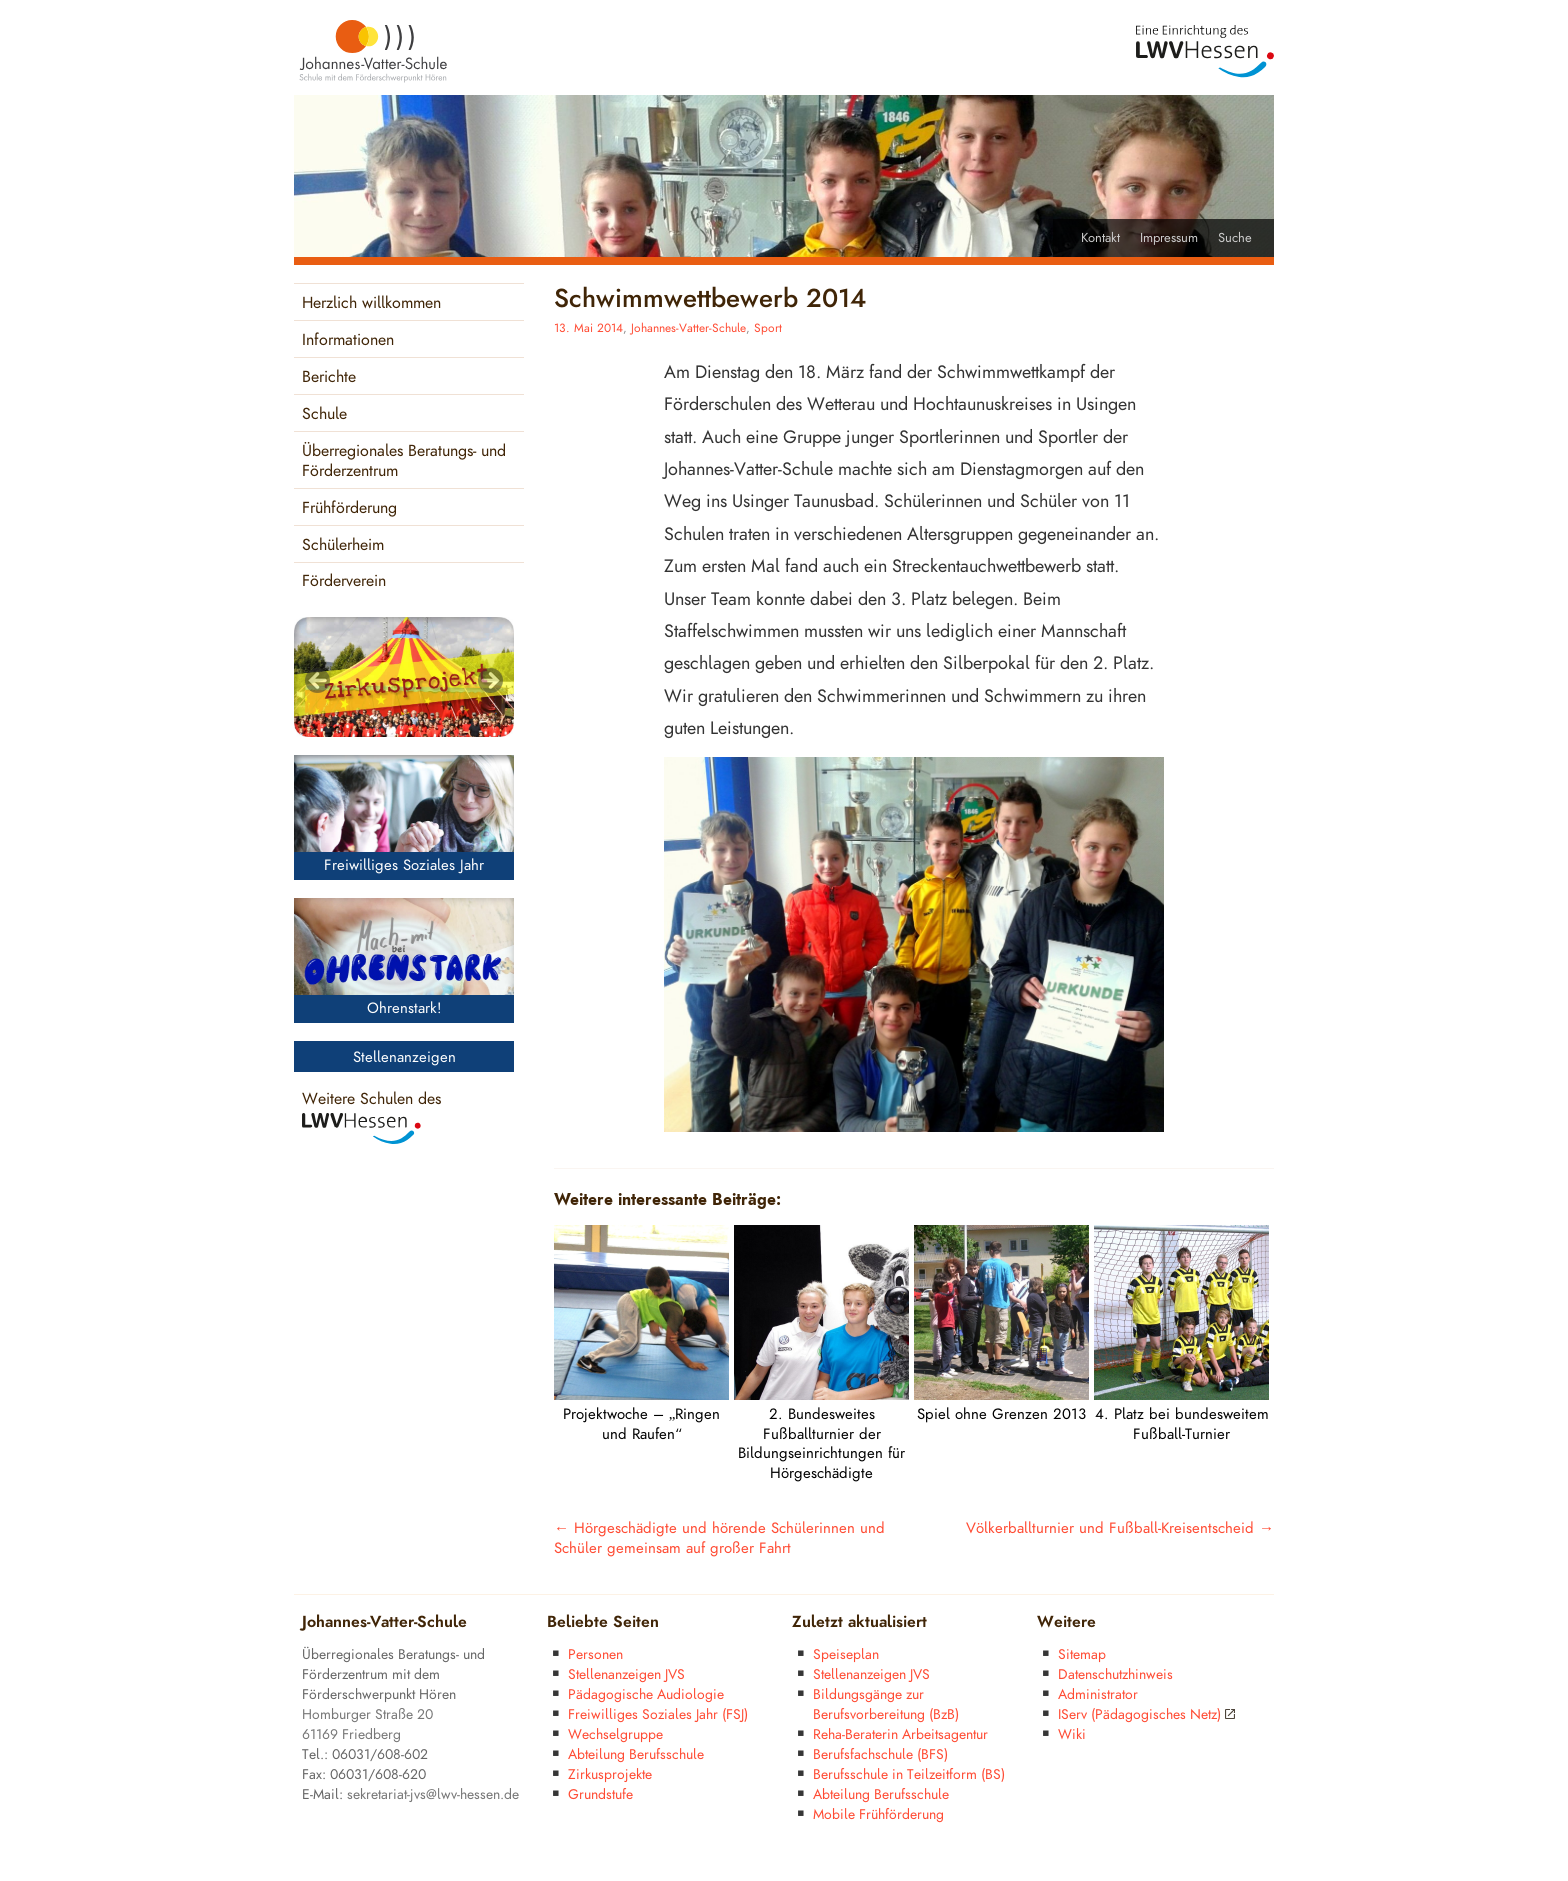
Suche (1235, 238)
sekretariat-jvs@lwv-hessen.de (433, 1794)
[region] (404, 677)
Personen (595, 1654)
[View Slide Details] (404, 677)
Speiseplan (846, 1654)
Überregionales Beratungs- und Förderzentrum (404, 461)
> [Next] (489, 682)
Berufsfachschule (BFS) (880, 1754)
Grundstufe (600, 1794)
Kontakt (1100, 238)
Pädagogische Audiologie (646, 1694)
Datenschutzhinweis (1115, 1674)
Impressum (1169, 238)
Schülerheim (343, 545)
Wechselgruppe (615, 1734)
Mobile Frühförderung (878, 1814)
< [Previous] (319, 682)
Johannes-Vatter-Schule (688, 328)
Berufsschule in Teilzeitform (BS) (909, 1774)
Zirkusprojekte (610, 1774)
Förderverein (344, 581)
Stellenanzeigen (404, 1057)
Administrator (1098, 1694)
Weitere (1066, 1622)
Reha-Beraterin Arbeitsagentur (900, 1734)
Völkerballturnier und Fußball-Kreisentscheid (1120, 1528)
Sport (768, 328)
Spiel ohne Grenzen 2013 (1001, 1414)
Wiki (1072, 1734)
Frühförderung (349, 508)
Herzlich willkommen (371, 303)
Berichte (329, 377)
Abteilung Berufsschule (636, 1754)
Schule (324, 414)
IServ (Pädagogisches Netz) (1146, 1714)
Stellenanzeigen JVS (626, 1674)
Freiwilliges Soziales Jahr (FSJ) (658, 1714)
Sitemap (1082, 1654)
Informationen (348, 340)
